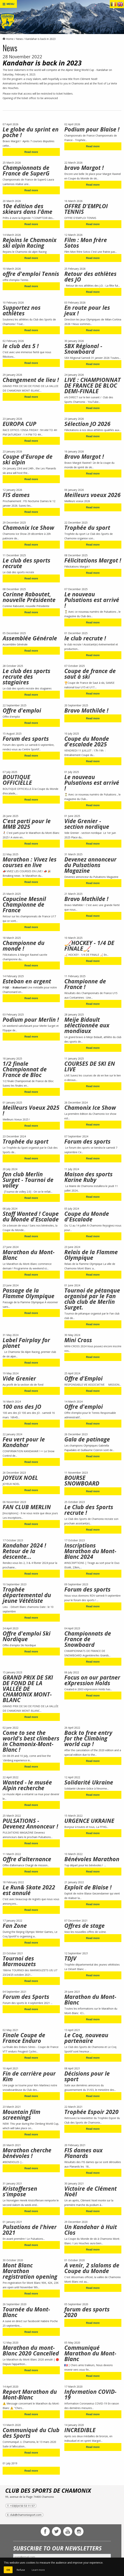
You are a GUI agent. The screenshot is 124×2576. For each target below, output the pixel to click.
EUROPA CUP (19, 424)
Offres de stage (84, 1925)
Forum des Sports (26, 1997)
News (19, 39)
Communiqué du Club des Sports (31, 2432)
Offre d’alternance (27, 1859)
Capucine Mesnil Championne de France (24, 904)
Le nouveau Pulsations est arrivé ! (91, 599)
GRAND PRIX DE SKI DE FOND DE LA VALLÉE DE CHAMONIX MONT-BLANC (28, 1689)
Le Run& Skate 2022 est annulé (29, 1890)
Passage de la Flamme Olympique (28, 1293)
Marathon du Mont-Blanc (29, 1254)
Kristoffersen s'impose (20, 2191)
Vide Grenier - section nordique (86, 823)
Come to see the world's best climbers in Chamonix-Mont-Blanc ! (31, 1741)
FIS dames (16, 495)
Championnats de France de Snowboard (87, 1639)
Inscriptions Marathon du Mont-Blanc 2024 (90, 1551)
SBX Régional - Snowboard (83, 348)
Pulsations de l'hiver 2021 (30, 2229)
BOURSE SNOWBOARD (81, 1480)
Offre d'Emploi (83, 1378)
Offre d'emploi (22, 710)
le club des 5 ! (21, 346)
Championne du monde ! (23, 945)
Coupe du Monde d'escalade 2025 (86, 741)
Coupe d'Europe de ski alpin (28, 459)
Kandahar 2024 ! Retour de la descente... (24, 1551)
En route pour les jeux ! (87, 310)
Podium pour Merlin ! (31, 1019)
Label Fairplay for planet (26, 1342)
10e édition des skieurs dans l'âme (27, 209)
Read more (31, 151)
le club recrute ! (85, 638)
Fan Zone (15, 1925)
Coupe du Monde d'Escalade (86, 1216)
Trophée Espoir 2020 (91, 2112)
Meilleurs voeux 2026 (92, 495)
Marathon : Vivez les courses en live (29, 862)
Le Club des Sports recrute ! (88, 1509)
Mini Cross (78, 1340)
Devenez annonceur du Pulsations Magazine (90, 864)
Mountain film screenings (21, 2114)
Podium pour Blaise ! (91, 129)
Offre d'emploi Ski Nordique (26, 1636)
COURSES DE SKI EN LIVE (89, 1066)
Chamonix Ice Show (28, 527)
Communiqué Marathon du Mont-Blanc (90, 2353)
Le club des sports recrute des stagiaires (26, 676)
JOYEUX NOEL (20, 1478)
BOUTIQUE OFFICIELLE (17, 779)
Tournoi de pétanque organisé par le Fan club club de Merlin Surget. (92, 1298)
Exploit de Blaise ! (88, 1887)
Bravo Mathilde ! (86, 710)
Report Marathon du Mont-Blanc (30, 2394)
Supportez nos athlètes (22, 310)
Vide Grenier (19, 1378)
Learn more (38, 2569)
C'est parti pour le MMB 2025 (27, 823)
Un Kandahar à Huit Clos (90, 2229)
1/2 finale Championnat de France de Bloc (25, 1069)
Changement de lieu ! (31, 380)
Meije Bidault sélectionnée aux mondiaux (86, 1025)
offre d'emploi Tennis (31, 274)
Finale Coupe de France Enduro (24, 2038)
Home (8, 39)
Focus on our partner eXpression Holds (92, 1680)
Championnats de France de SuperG (26, 170)
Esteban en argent (27, 981)
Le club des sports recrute (26, 563)
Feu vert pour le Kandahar (24, 1442)
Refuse (21, 2569)
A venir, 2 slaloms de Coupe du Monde (91, 2268)
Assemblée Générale (30, 638)
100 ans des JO (22, 1406)
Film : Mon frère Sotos (85, 242)
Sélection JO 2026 (87, 424)
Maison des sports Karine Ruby (88, 1177)
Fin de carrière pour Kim (29, 2076)
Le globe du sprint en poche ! (31, 132)
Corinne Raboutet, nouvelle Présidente (29, 597)
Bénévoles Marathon (91, 1859)
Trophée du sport (87, 527)
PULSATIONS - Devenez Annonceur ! (30, 1823)
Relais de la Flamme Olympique (91, 1254)
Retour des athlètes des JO (90, 276)
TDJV (70, 1958)
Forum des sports (26, 738)
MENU (8, 4)
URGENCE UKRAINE (89, 1821)
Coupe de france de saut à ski (90, 673)
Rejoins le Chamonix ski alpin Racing (29, 242)
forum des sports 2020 (87, 2312)
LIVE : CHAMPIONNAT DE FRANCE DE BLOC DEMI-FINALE (92, 385)
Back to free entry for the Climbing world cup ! (88, 1738)
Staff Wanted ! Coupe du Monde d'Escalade (31, 1216)
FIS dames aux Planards (83, 2153)
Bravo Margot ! (84, 456)
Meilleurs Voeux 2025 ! (31, 1110)
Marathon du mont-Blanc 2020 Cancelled (31, 2350)
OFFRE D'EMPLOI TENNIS (86, 209)
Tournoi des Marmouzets (19, 1961)
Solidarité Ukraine (88, 1782)
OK (8, 2569)
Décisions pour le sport (87, 2076)
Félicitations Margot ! (92, 560)
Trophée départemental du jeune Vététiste (27, 1595)
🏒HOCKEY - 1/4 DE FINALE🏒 (89, 945)
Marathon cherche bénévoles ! (27, 2153)
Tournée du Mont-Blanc (26, 2312)
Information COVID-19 (90, 2394)
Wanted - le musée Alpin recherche (27, 1785)
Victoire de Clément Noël (90, 2191)
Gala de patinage (87, 1439)
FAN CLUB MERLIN (27, 1507)
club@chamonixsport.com (25, 2515)
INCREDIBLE (79, 2430)
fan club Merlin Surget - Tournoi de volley (28, 1179)
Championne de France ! (85, 984)
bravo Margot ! (84, 168)
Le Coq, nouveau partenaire (86, 2038)
